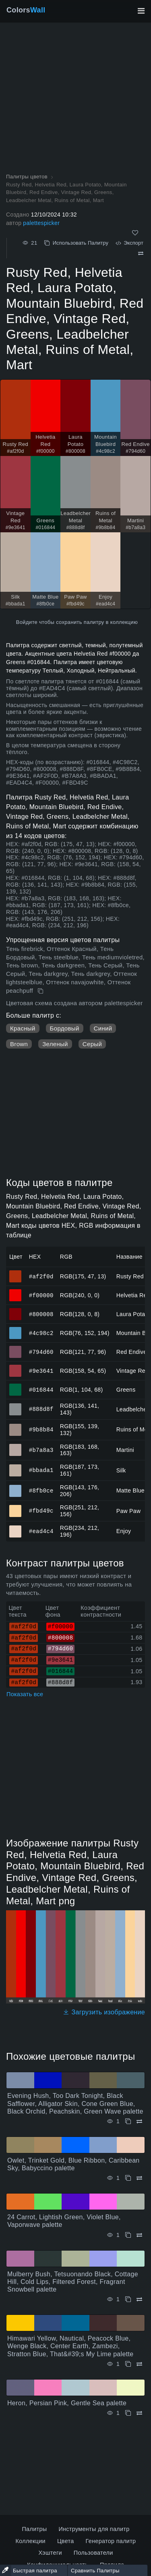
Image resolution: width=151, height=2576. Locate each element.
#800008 (41, 1314)
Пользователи (93, 2552)
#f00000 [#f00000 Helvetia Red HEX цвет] (15, 1291)
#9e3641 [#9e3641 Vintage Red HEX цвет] (15, 1367)
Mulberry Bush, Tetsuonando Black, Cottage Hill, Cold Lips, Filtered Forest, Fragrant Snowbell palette (72, 2282)
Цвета (65, 2541)
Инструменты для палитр (93, 2529)
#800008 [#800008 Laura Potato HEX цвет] (15, 1310)
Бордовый (64, 1028)
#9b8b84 (41, 1429)
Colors (26, 10)
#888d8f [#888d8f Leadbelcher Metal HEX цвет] (15, 1405)
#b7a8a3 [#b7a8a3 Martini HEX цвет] (15, 1446)
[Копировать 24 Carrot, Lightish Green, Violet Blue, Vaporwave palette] (128, 2235)
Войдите (26, 622)
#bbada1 (41, 1470)
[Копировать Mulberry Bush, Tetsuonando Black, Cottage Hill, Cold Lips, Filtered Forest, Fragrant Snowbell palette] (128, 2299)
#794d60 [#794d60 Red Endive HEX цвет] (15, 1348)
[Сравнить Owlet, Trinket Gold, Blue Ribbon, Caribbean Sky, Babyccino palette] (139, 2178)
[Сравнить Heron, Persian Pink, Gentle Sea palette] (139, 2413)
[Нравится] (135, 233)
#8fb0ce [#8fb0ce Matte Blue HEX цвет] (15, 1487)
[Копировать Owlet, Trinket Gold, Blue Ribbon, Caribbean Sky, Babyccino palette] (128, 2178)
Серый (92, 1044)
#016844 (41, 1389)
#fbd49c (41, 1511)
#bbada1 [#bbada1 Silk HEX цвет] (15, 1466)
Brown (19, 1044)
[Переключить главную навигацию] (141, 10)
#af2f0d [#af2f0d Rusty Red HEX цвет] (15, 1272)
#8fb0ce (41, 1490)
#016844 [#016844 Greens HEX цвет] (15, 1386)
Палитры (34, 2529)
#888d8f (41, 1409)
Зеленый (55, 1044)
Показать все (24, 1694)
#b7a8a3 (41, 1450)
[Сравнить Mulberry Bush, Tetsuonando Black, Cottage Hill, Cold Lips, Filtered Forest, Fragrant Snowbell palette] (139, 2299)
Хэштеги (50, 2552)
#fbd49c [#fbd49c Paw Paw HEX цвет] (15, 1507)
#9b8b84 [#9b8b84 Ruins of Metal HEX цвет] (15, 1426)
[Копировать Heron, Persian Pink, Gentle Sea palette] (128, 2413)
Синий (103, 1028)
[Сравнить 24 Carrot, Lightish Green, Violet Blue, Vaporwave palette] (139, 2235)
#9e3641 (41, 1370)
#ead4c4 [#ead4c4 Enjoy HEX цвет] (15, 1527)
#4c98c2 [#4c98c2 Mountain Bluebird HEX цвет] (15, 1329)
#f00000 (41, 1295)
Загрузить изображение (104, 2012)
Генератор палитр (111, 2541)
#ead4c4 (41, 1531)
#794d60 (41, 1351)
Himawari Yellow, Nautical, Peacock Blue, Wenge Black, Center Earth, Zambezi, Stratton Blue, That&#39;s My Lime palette (70, 2346)
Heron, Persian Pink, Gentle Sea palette (66, 2403)
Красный (22, 1028)
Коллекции (31, 2541)
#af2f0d (41, 1276)
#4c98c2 (41, 1333)
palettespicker (41, 223)
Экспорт (129, 243)
